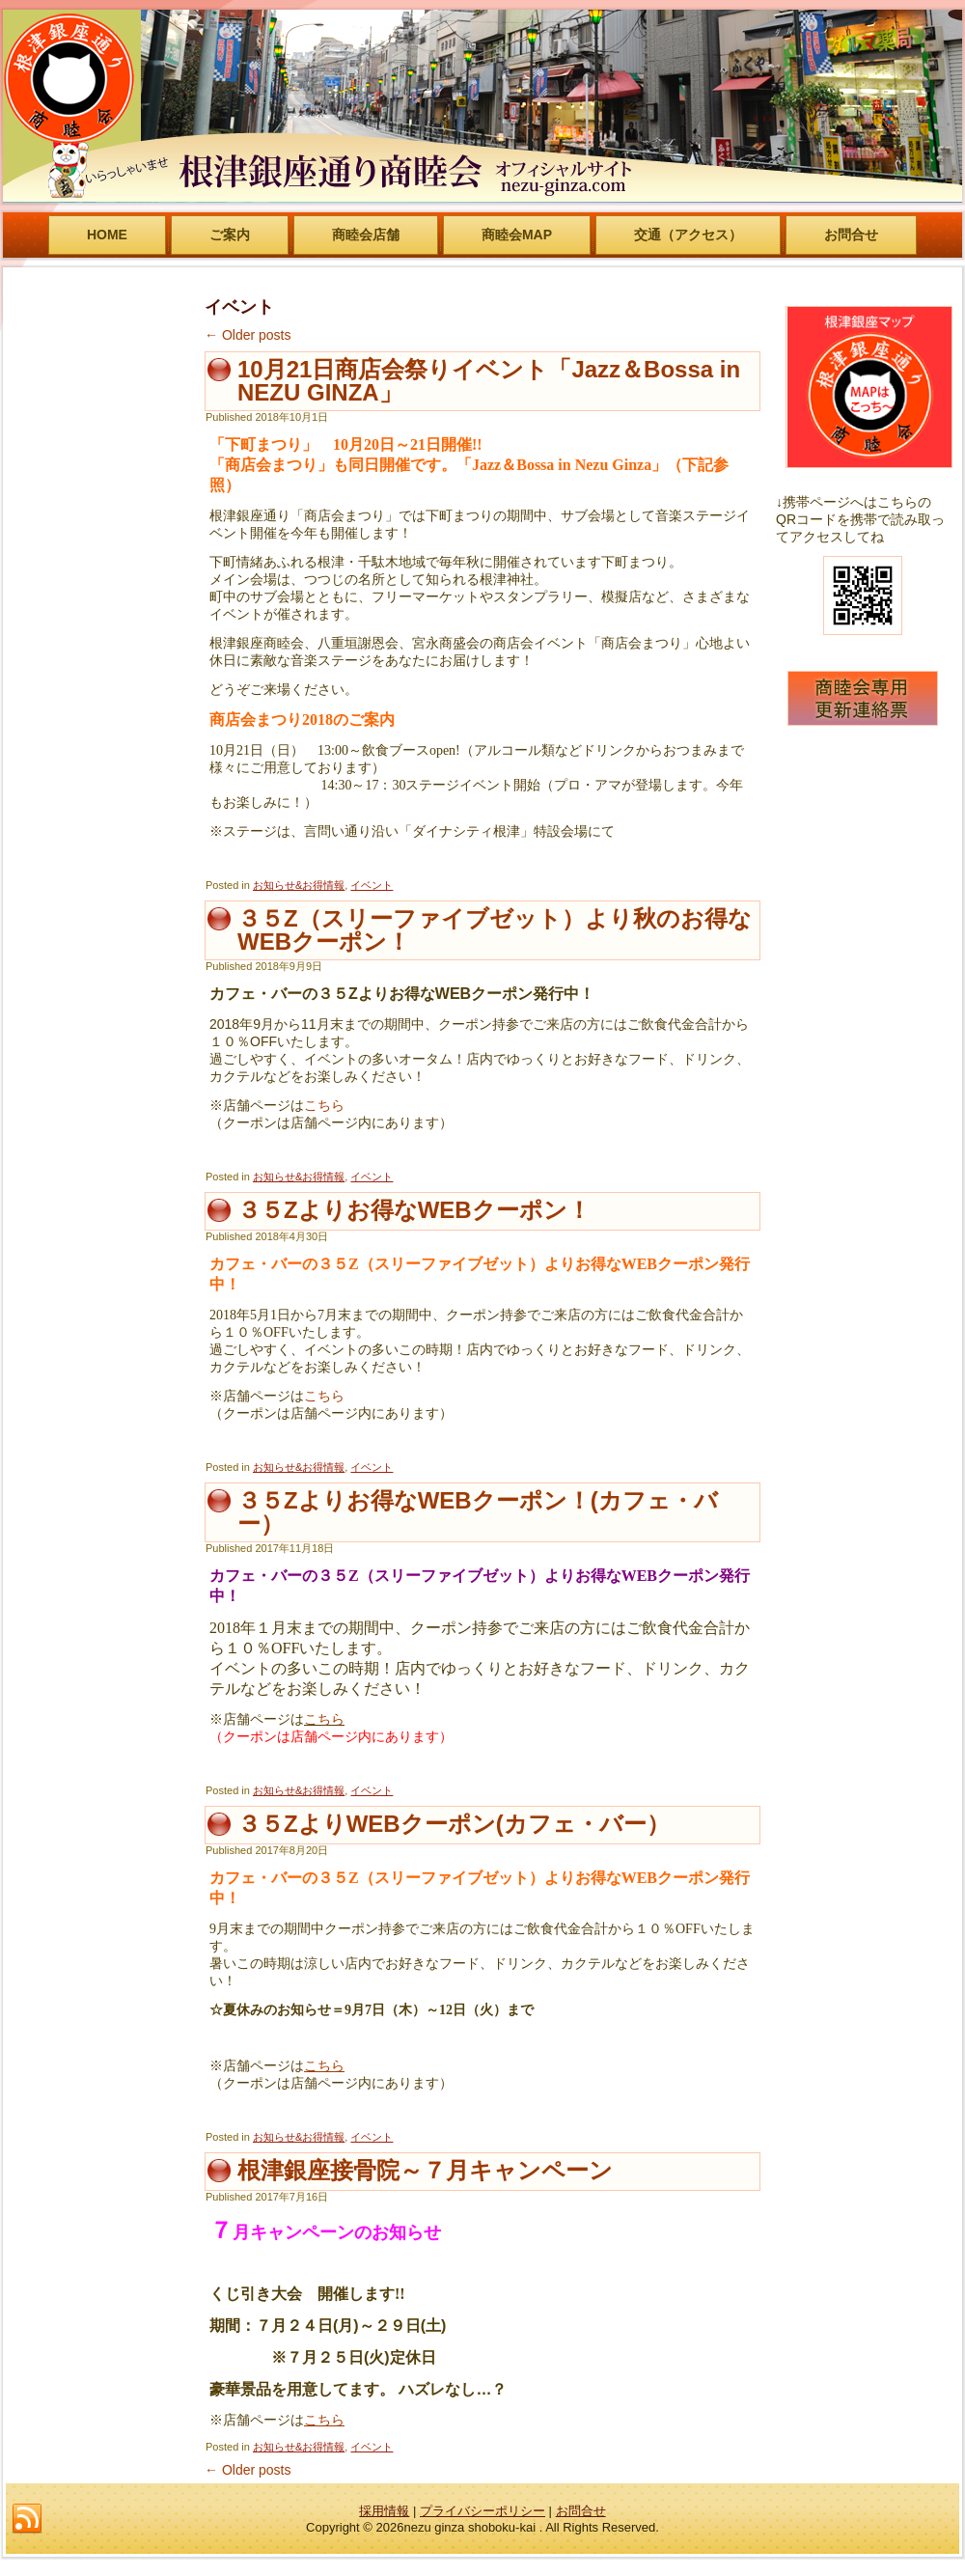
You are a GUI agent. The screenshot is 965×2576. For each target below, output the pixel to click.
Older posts (247, 335)
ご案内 (229, 234)
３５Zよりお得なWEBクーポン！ (414, 1210)
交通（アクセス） (688, 234)
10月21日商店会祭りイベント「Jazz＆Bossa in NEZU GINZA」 (488, 380)
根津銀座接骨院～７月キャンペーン (425, 2170)
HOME (107, 234)
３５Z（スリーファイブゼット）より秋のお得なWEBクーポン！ (494, 930)
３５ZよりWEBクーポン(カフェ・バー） (453, 1824)
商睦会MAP (517, 234)
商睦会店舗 (366, 234)
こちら (324, 1105)
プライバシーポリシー (482, 2511)
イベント (371, 885)
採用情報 (384, 2511)
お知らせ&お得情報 (299, 885)
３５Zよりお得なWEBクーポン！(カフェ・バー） (477, 1512)
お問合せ (851, 234)
